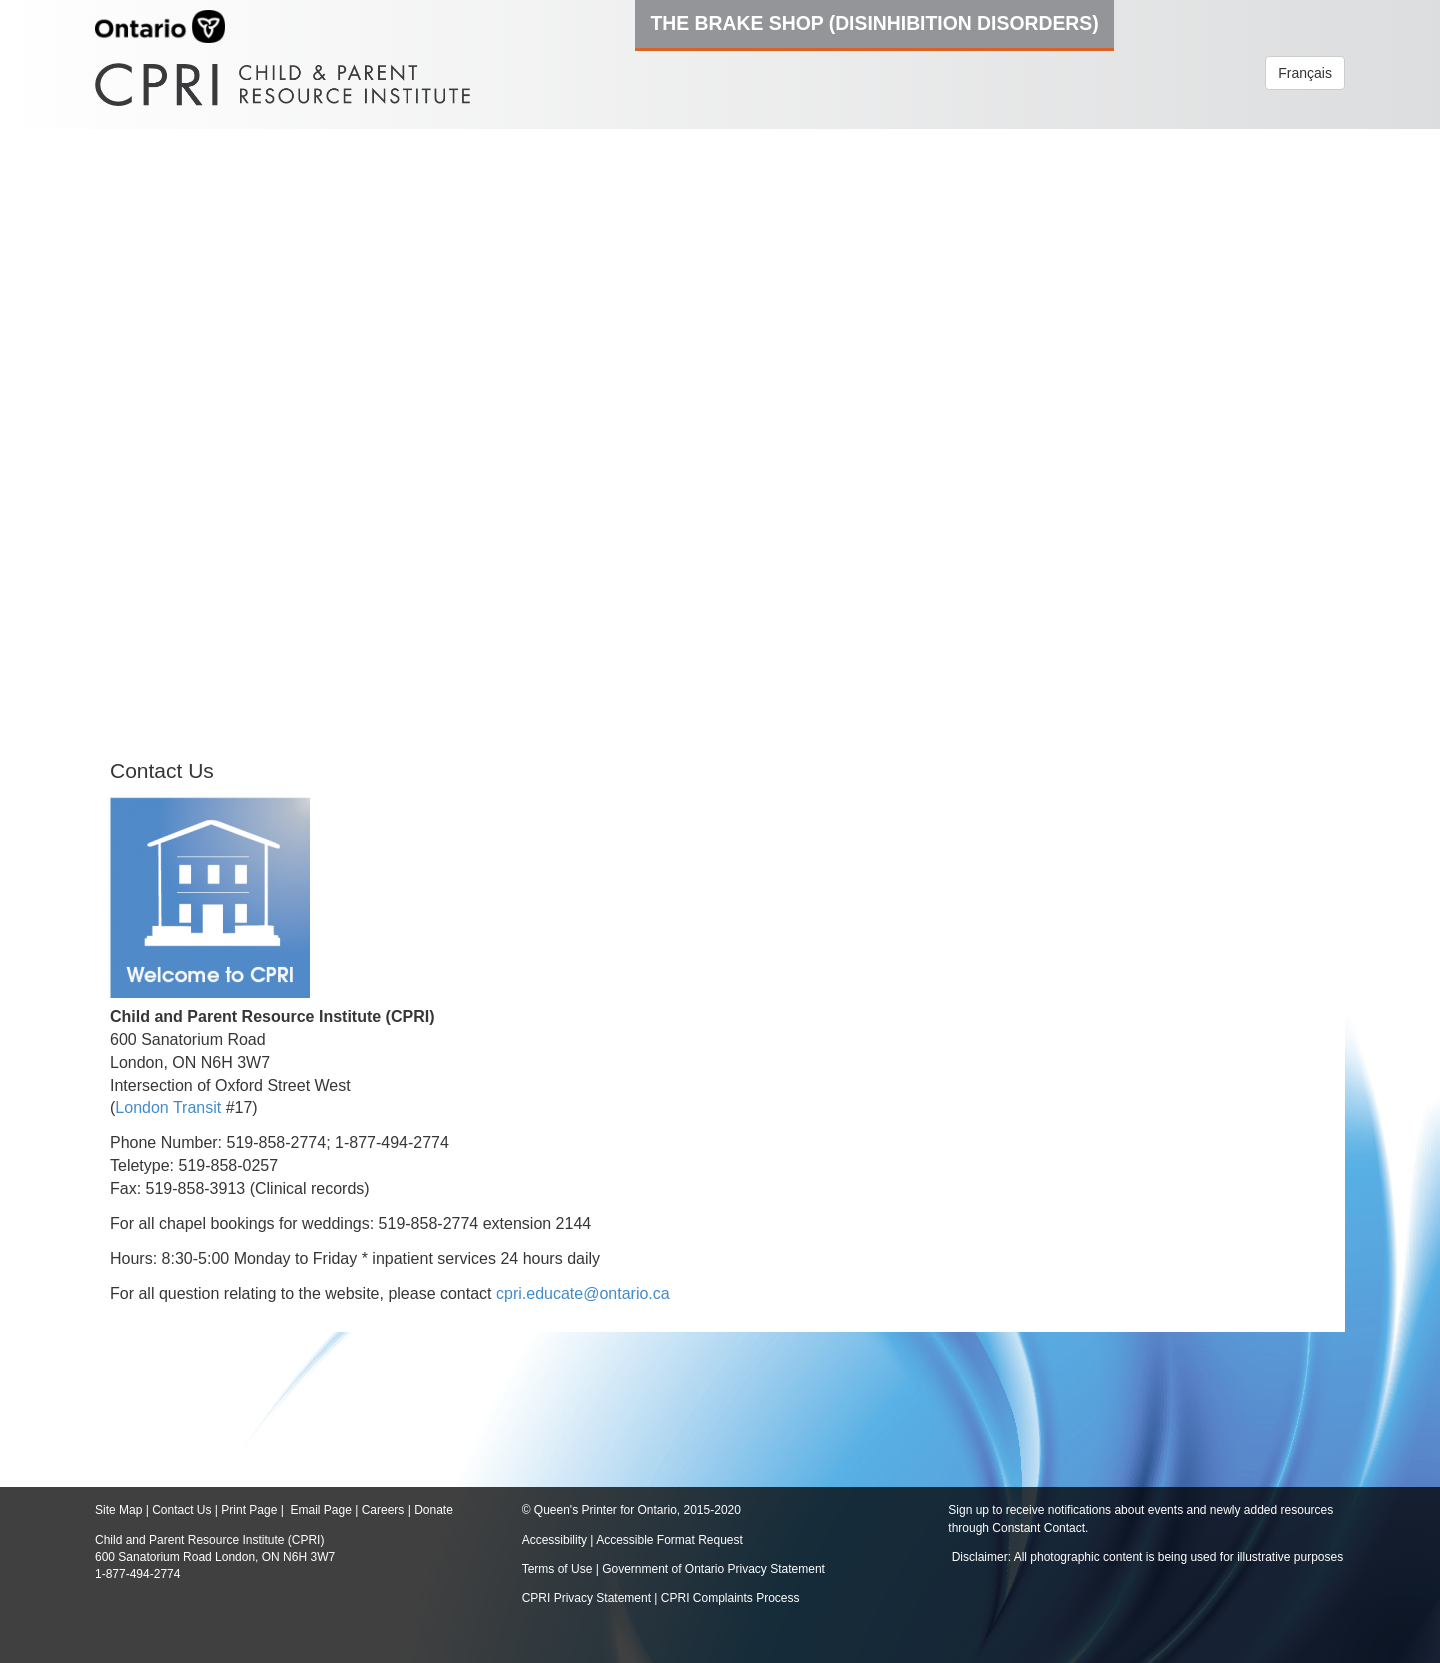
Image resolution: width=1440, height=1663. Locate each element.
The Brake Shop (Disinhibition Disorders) (874, 23)
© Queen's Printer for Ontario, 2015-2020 (631, 1510)
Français (1305, 73)
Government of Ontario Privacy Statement (713, 1569)
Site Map (118, 1510)
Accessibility (556, 1540)
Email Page (320, 1510)
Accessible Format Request (669, 1540)
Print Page (249, 1510)
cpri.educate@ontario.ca (583, 1293)
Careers (383, 1510)
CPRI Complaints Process (730, 1598)
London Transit (168, 1107)
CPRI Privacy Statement (586, 1598)
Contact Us (181, 1510)
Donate (433, 1510)
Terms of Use (557, 1569)
